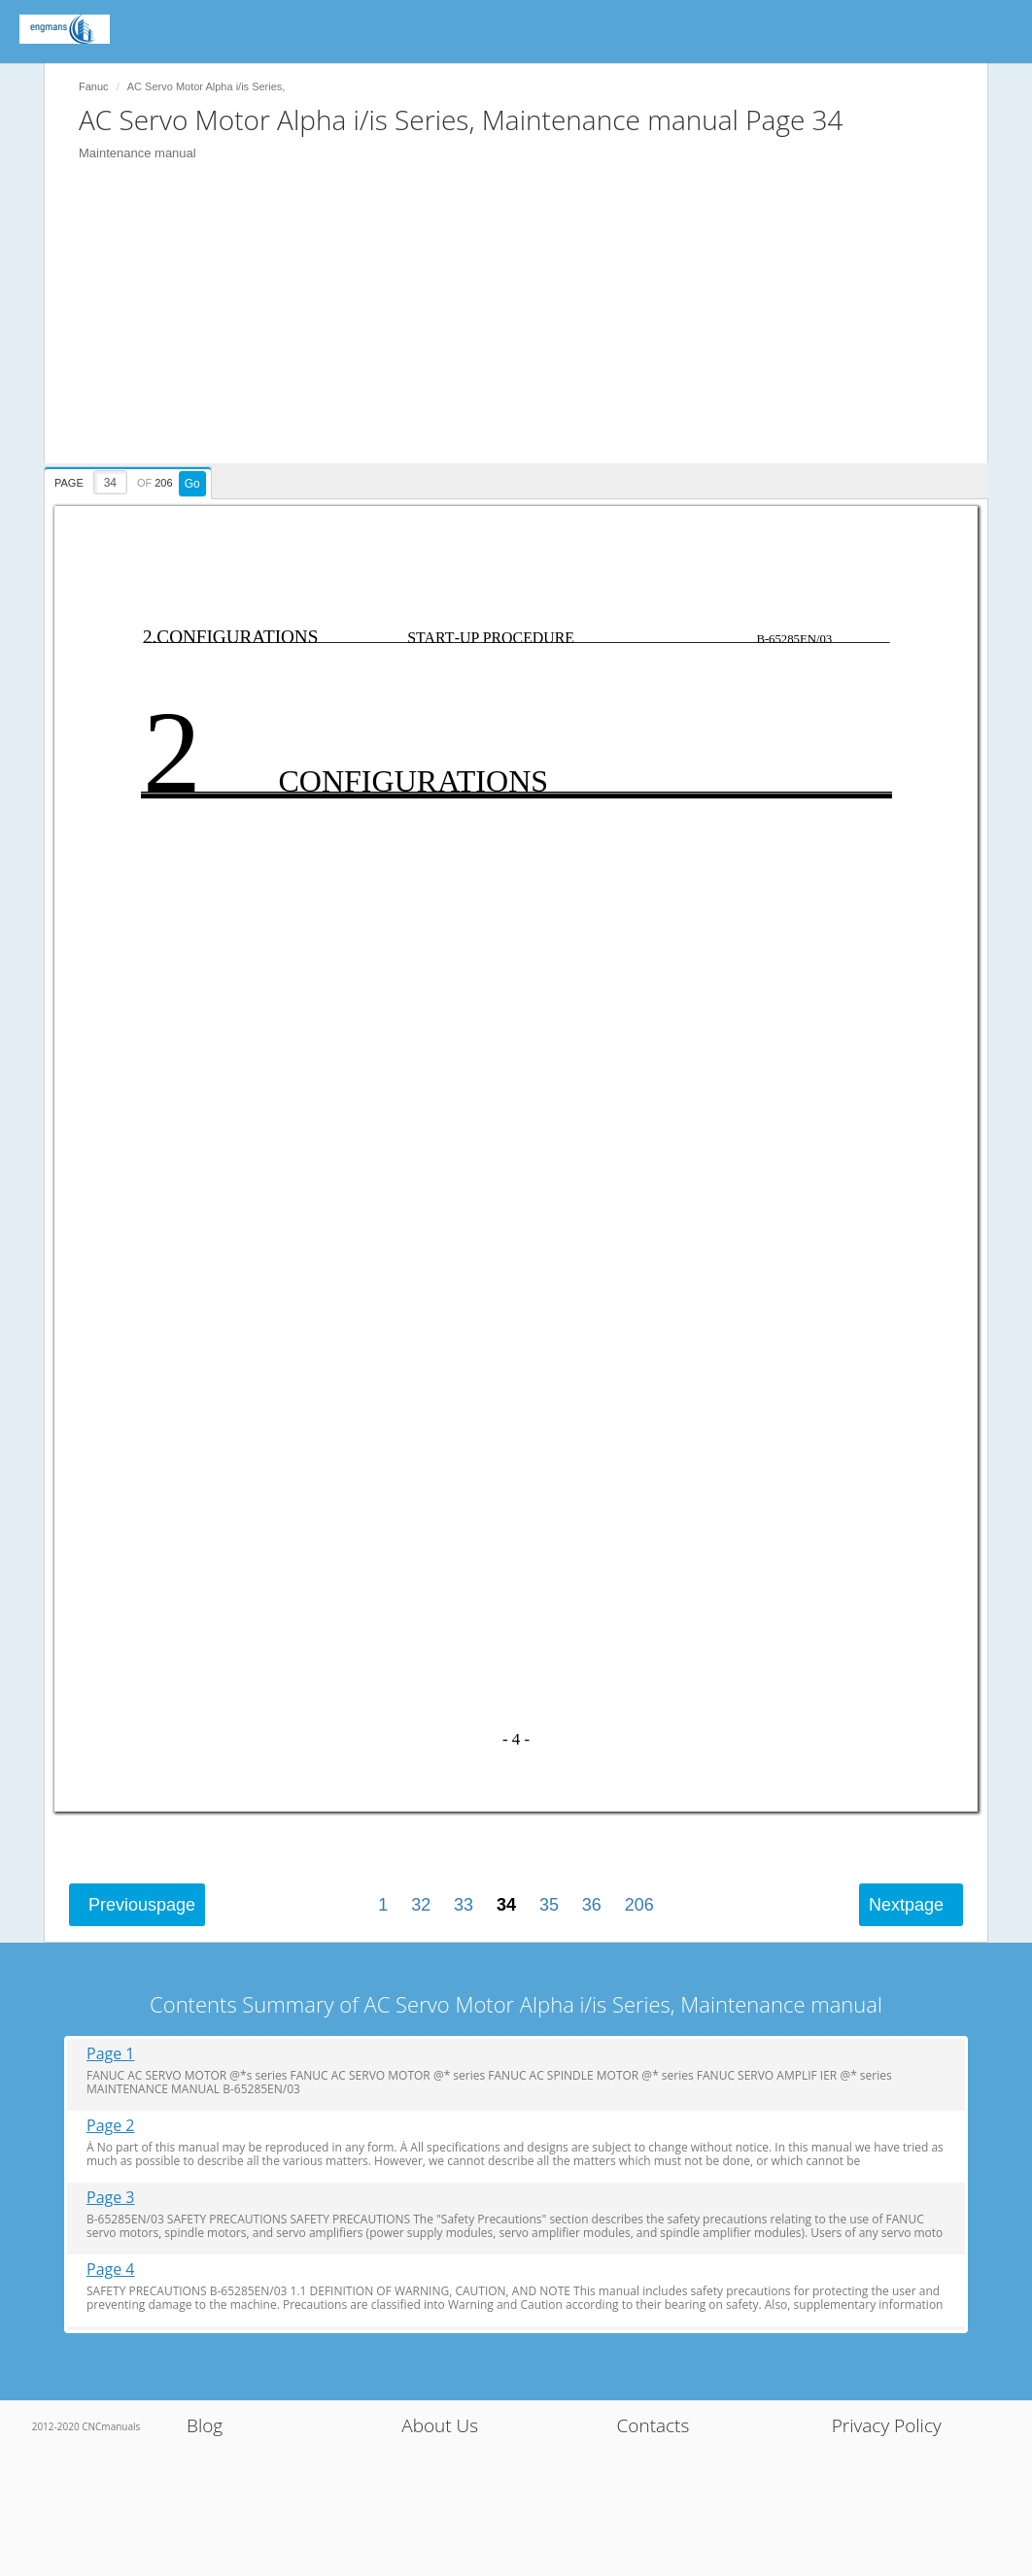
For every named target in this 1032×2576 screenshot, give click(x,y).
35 (549, 1905)
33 (463, 1905)
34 (506, 1905)
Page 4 (110, 2269)
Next (906, 1904)
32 (420, 1905)
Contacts (653, 2425)
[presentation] (130, 479)
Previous (141, 1904)
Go (192, 484)
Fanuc (94, 86)
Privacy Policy (887, 2425)
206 (639, 1905)
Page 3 (110, 2197)
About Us (439, 2425)
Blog (205, 2425)
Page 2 (110, 2126)
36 (592, 1905)
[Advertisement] (526, 327)
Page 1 (110, 2054)
